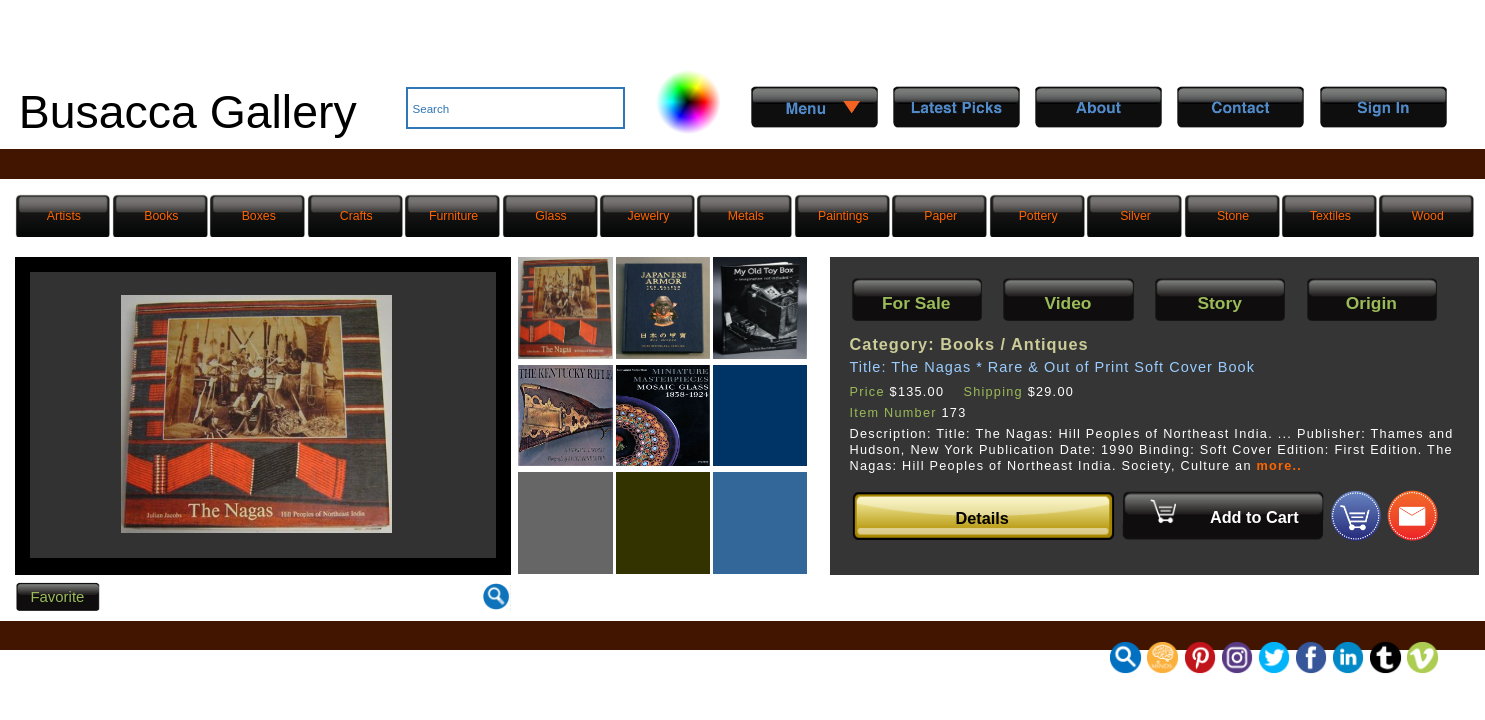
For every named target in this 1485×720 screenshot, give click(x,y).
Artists (64, 216)
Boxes (259, 216)
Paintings (843, 216)
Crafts (356, 216)
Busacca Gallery (188, 112)
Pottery (1038, 216)
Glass (550, 216)
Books (161, 216)
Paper (940, 216)
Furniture (453, 216)
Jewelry (649, 216)
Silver (1135, 216)
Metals (746, 216)
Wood (1428, 216)
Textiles (1330, 216)
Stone (1233, 216)
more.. (1279, 466)
